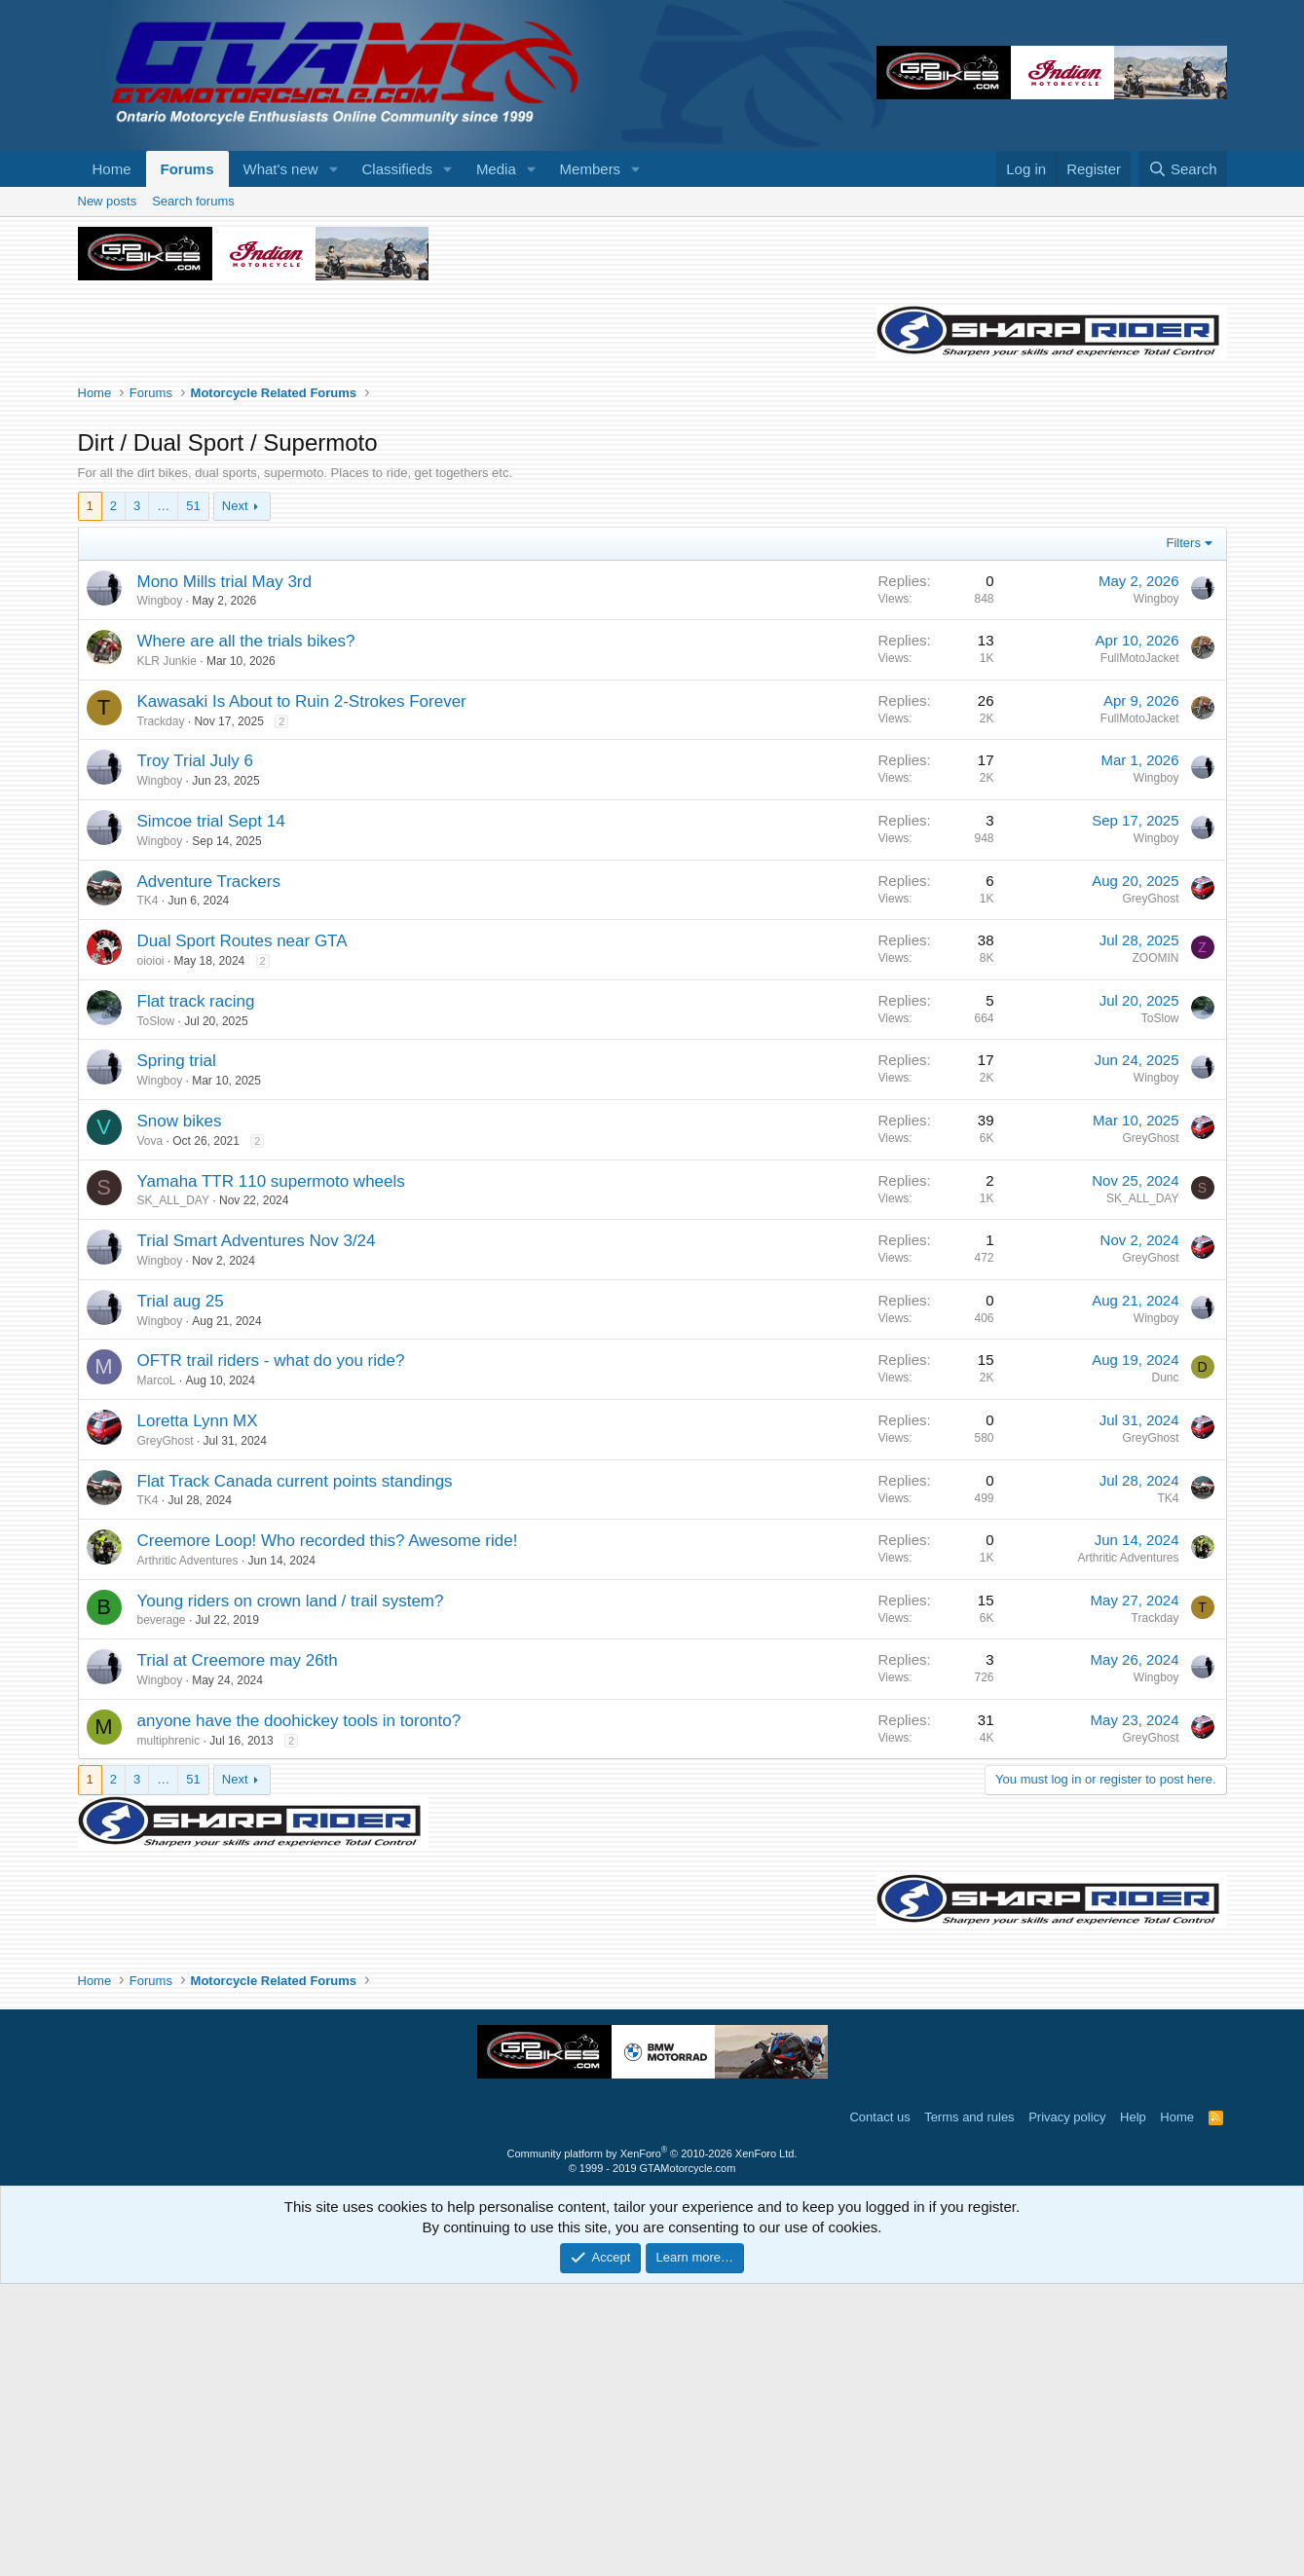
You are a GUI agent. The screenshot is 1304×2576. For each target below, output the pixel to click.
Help (1133, 2409)
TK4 (148, 1192)
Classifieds (396, 169)
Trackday (161, 1013)
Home (112, 169)
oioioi (151, 1253)
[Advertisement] (652, 333)
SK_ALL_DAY (173, 1492)
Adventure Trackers (208, 1173)
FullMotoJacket (1139, 950)
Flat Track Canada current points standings (295, 1773)
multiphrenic (169, 2033)
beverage (161, 1912)
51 (193, 798)
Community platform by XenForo (652, 2445)
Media (496, 169)
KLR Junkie (167, 953)
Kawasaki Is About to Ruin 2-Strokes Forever (301, 993)
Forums (187, 169)
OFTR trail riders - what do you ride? (271, 1652)
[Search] (1182, 169)
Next (235, 798)
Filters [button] (1184, 835)
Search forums (193, 493)
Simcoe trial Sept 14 (211, 1113)
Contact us (879, 2409)
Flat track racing (196, 1293)
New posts (107, 493)
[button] (333, 169)
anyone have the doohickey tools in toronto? (299, 2013)
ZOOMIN (1156, 1250)
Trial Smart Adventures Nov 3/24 (256, 1533)
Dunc (1164, 1669)
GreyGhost (1150, 1190)
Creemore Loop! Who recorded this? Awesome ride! (327, 1832)
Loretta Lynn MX (197, 1713)
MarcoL (156, 1672)
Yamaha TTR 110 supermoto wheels (271, 1473)
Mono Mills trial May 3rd (225, 874)
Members (590, 169)
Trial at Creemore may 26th (237, 1952)
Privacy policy (1066, 2409)
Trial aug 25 (180, 1593)
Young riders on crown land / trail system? (290, 1893)
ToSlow (156, 1313)
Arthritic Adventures (188, 1852)
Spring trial (176, 1352)
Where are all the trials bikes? (246, 933)
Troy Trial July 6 (195, 1053)
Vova (150, 1433)
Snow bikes (179, 1413)
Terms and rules (969, 2409)
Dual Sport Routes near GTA (242, 1233)
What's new (280, 169)
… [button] (163, 798)
